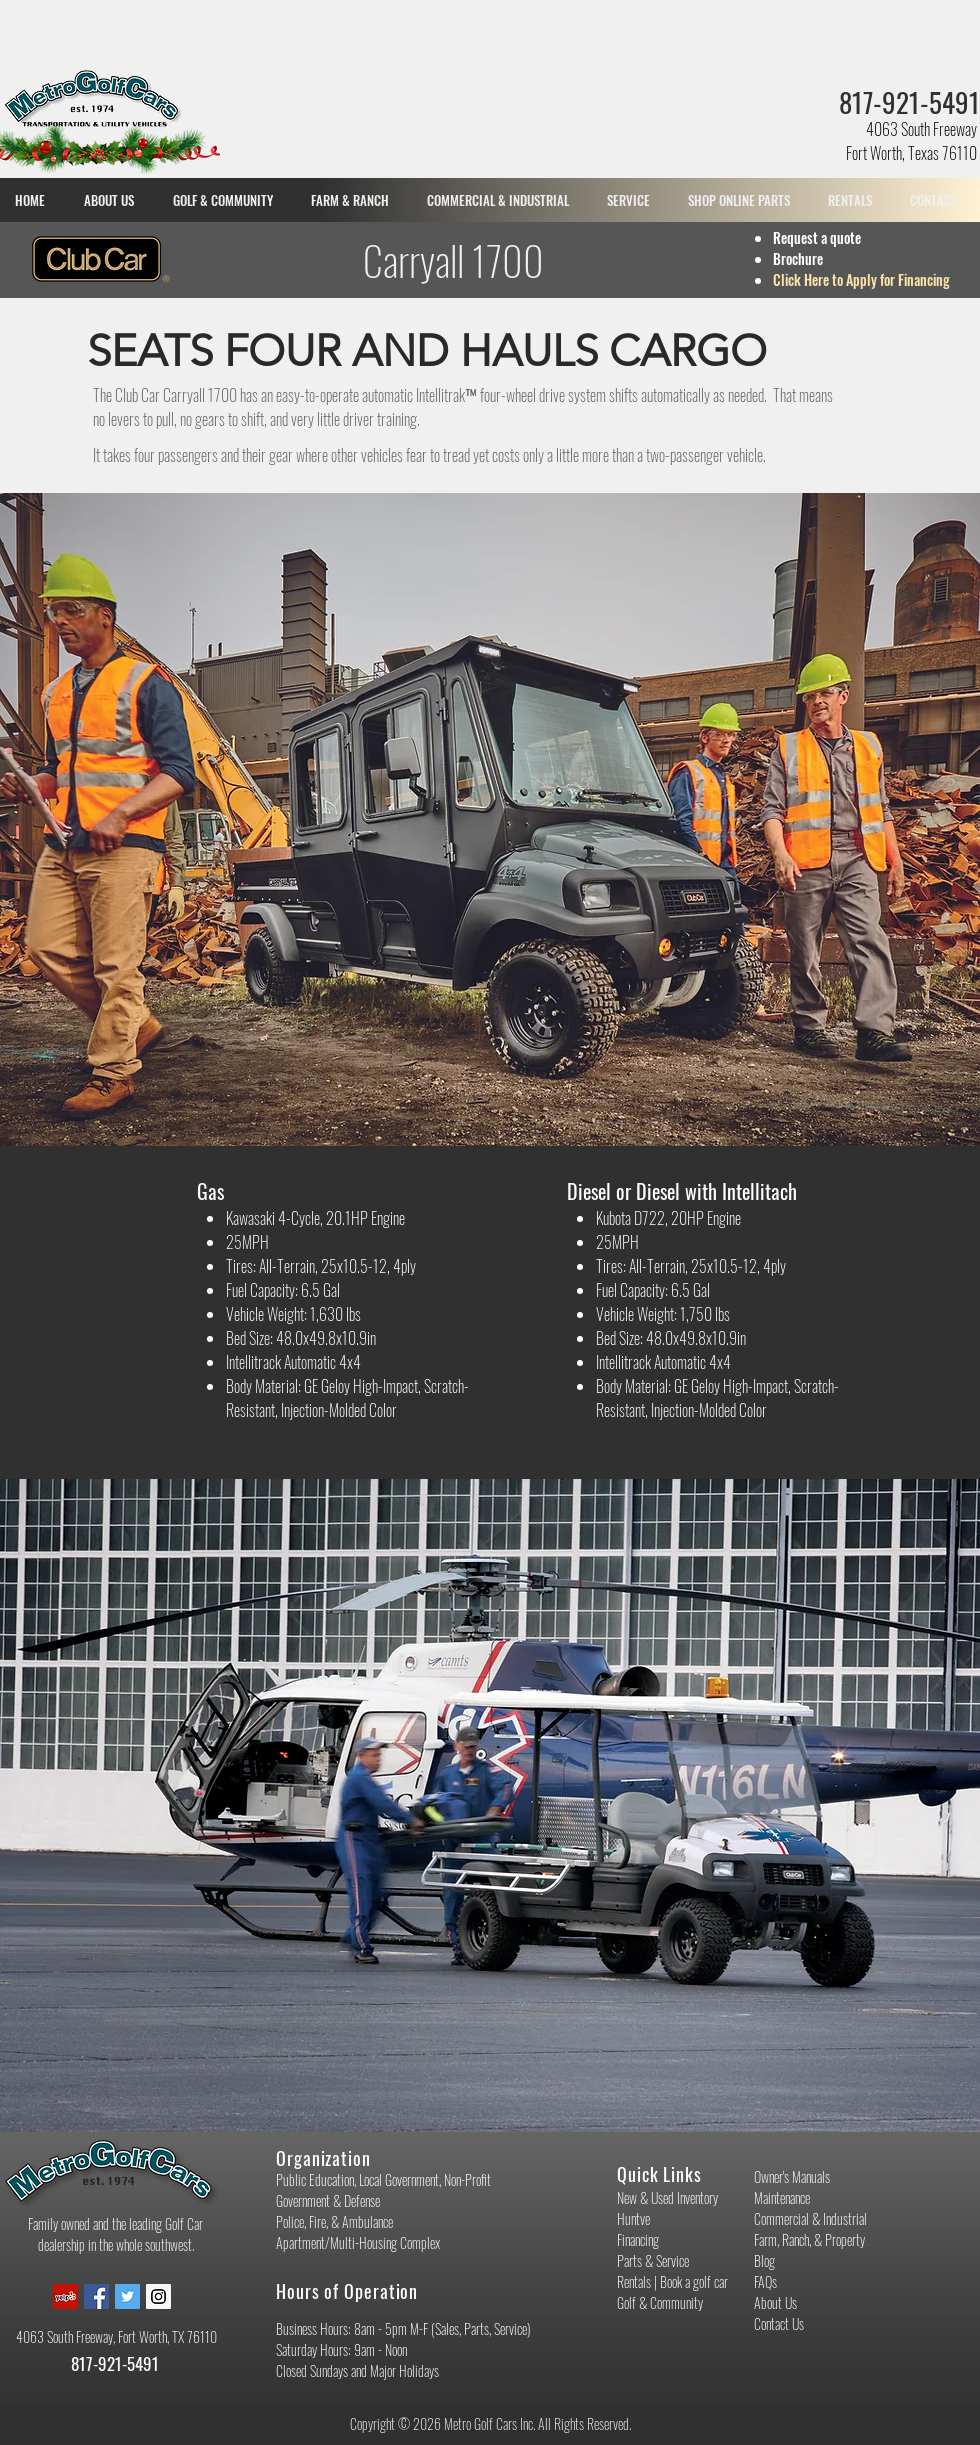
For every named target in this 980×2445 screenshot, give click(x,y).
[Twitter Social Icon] (127, 2296)
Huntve (633, 2218)
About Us (775, 2302)
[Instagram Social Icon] (158, 2296)
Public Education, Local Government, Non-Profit (383, 2179)
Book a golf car (694, 2281)
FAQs (765, 2281)
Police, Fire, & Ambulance (334, 2221)
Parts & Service (653, 2260)
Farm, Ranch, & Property (809, 2239)
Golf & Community (660, 2302)
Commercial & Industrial (810, 2218)
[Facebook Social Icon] (96, 2296)
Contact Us (779, 2323)
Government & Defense (328, 2200)
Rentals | (638, 2281)
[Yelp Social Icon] (65, 2296)
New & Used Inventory (667, 2197)
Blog (764, 2260)
